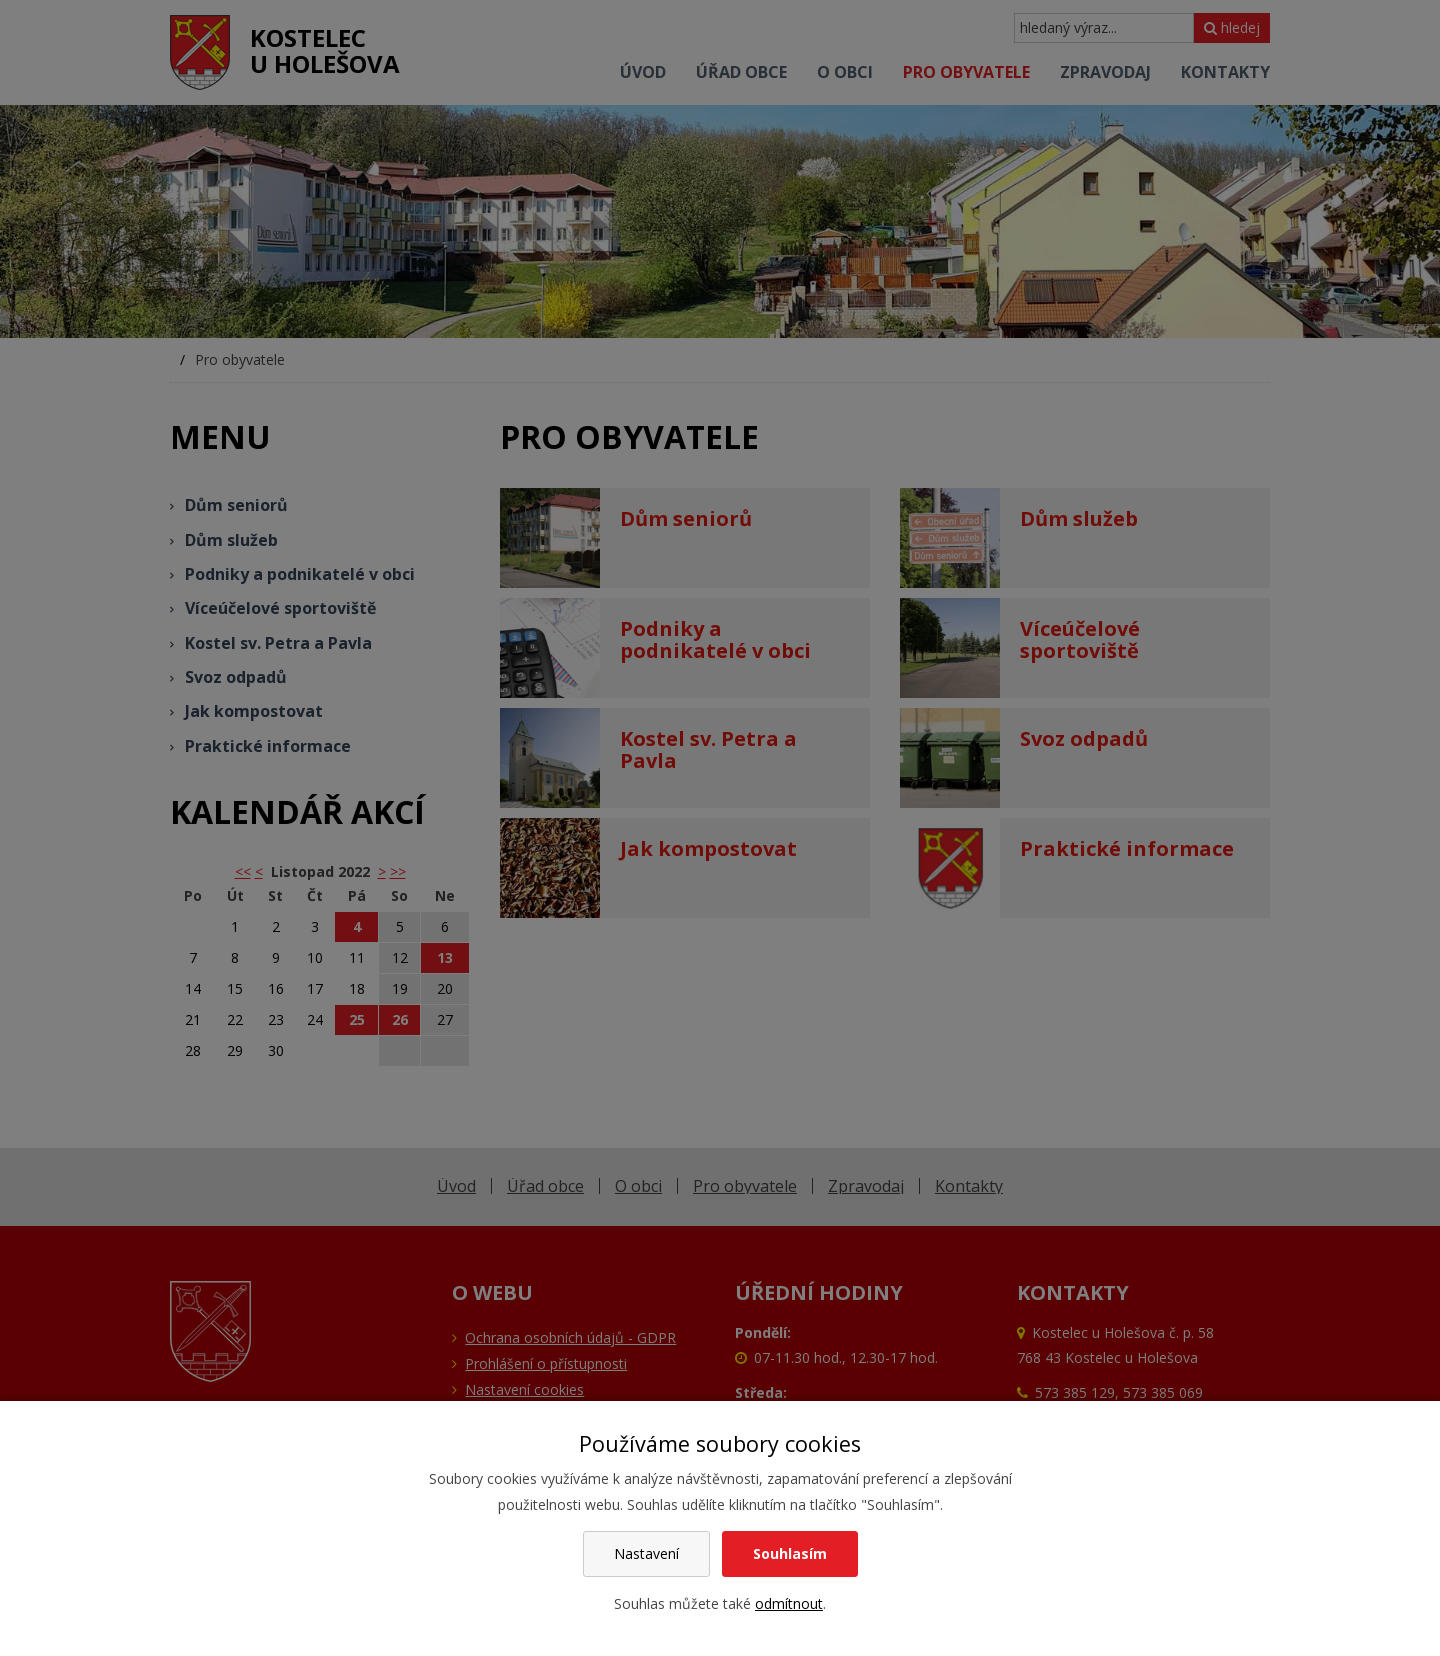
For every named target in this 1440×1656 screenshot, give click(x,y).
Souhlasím (790, 1553)
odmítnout (789, 1603)
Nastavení (646, 1553)
